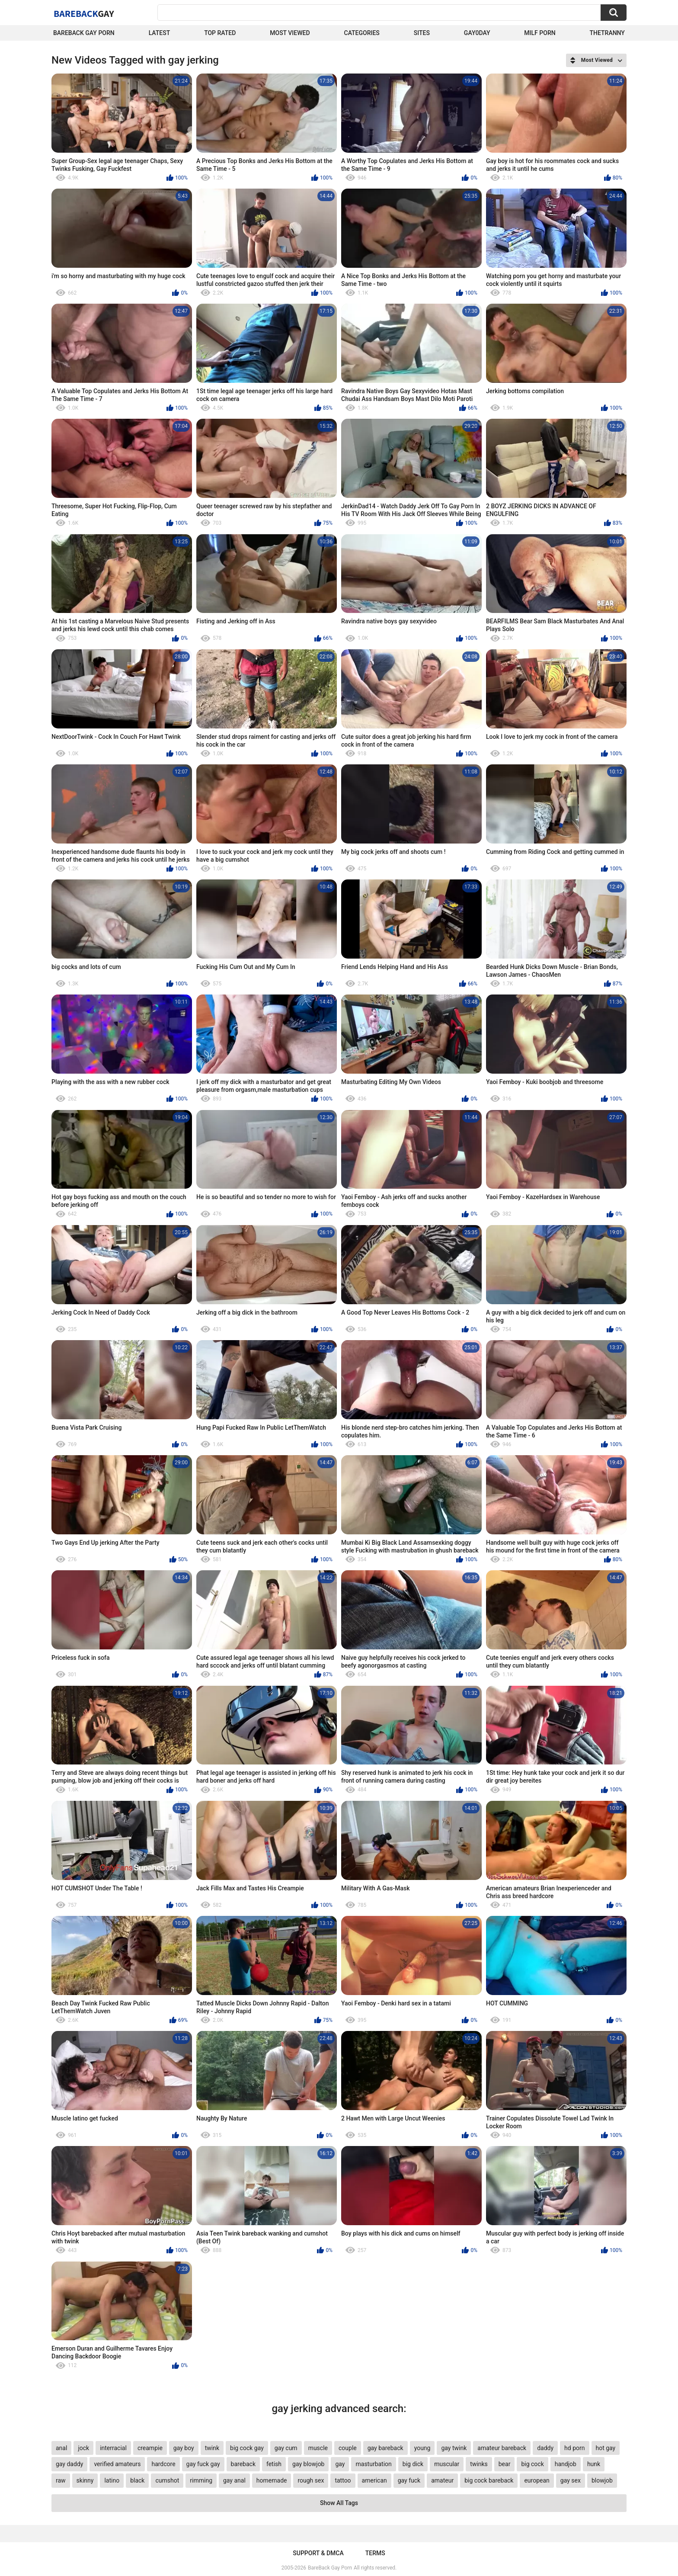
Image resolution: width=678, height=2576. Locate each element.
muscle (318, 2447)
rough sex (310, 2480)
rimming (201, 2480)
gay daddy (69, 2464)
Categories (362, 32)
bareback (243, 2464)
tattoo (343, 2480)
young (422, 2447)
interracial (113, 2447)
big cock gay (247, 2447)
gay (340, 2464)
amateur (442, 2480)
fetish (273, 2464)
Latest (159, 32)
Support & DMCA (318, 2553)
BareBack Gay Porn (330, 2568)
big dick (413, 2464)
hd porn (574, 2447)
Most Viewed (290, 32)
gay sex (570, 2480)
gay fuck (409, 2480)
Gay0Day (477, 32)
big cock (532, 2464)
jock (83, 2447)
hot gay (606, 2447)
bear (505, 2464)
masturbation (373, 2464)
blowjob (602, 2480)
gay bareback (385, 2447)
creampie (150, 2447)
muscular (446, 2464)
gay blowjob (308, 2464)
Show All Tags (339, 2502)
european (536, 2480)
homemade (271, 2480)
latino (111, 2480)
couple (348, 2447)
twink (212, 2447)
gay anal (234, 2480)
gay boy (183, 2447)
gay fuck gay (203, 2464)
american (374, 2480)
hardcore (163, 2464)
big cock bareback (488, 2480)
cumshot (167, 2480)
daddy (545, 2447)
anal (61, 2447)
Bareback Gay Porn (84, 32)
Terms (375, 2553)
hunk (593, 2464)
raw (61, 2480)
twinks (479, 2464)
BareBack (84, 13)
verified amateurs (117, 2464)
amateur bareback (501, 2447)
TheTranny (607, 32)
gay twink (454, 2447)
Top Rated (220, 32)
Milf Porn (539, 32)
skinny (85, 2480)
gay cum (286, 2447)
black (137, 2480)
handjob (565, 2464)
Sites (422, 32)
